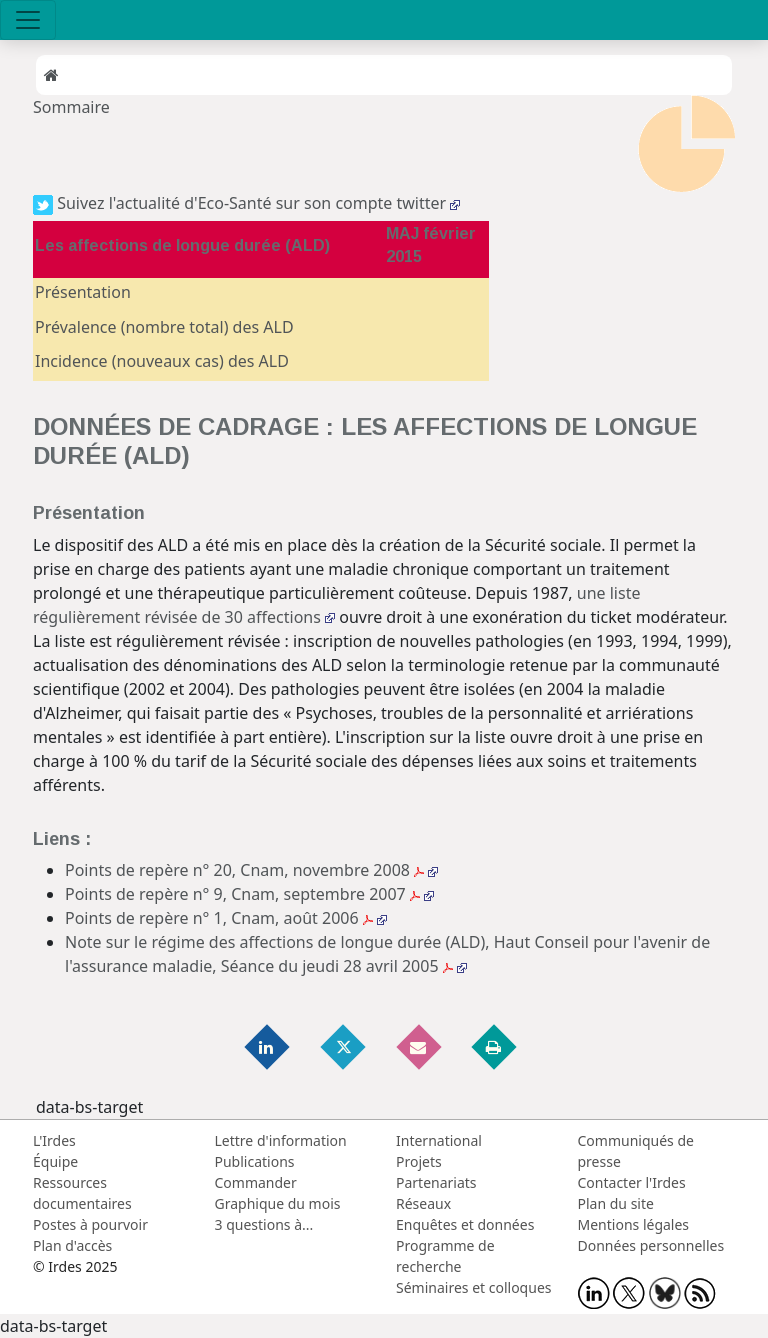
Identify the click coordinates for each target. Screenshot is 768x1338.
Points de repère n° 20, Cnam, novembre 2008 (251, 870)
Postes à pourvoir (90, 1224)
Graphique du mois (278, 1203)
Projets (419, 1161)
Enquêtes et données (465, 1224)
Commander (256, 1182)
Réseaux (423, 1203)
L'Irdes (54, 1140)
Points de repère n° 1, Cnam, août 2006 (226, 918)
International (439, 1140)
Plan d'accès (72, 1245)
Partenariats (436, 1182)
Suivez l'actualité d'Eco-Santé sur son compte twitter (246, 203)
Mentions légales (634, 1224)
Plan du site (616, 1203)
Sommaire (71, 107)
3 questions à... (264, 1224)
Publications (255, 1161)
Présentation (83, 292)
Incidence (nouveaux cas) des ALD (162, 361)
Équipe (55, 1161)
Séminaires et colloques (473, 1287)
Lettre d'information (281, 1140)
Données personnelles (651, 1245)
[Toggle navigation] (28, 20)
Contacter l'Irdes (632, 1182)
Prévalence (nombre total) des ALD (164, 327)
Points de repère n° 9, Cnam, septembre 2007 (249, 894)
